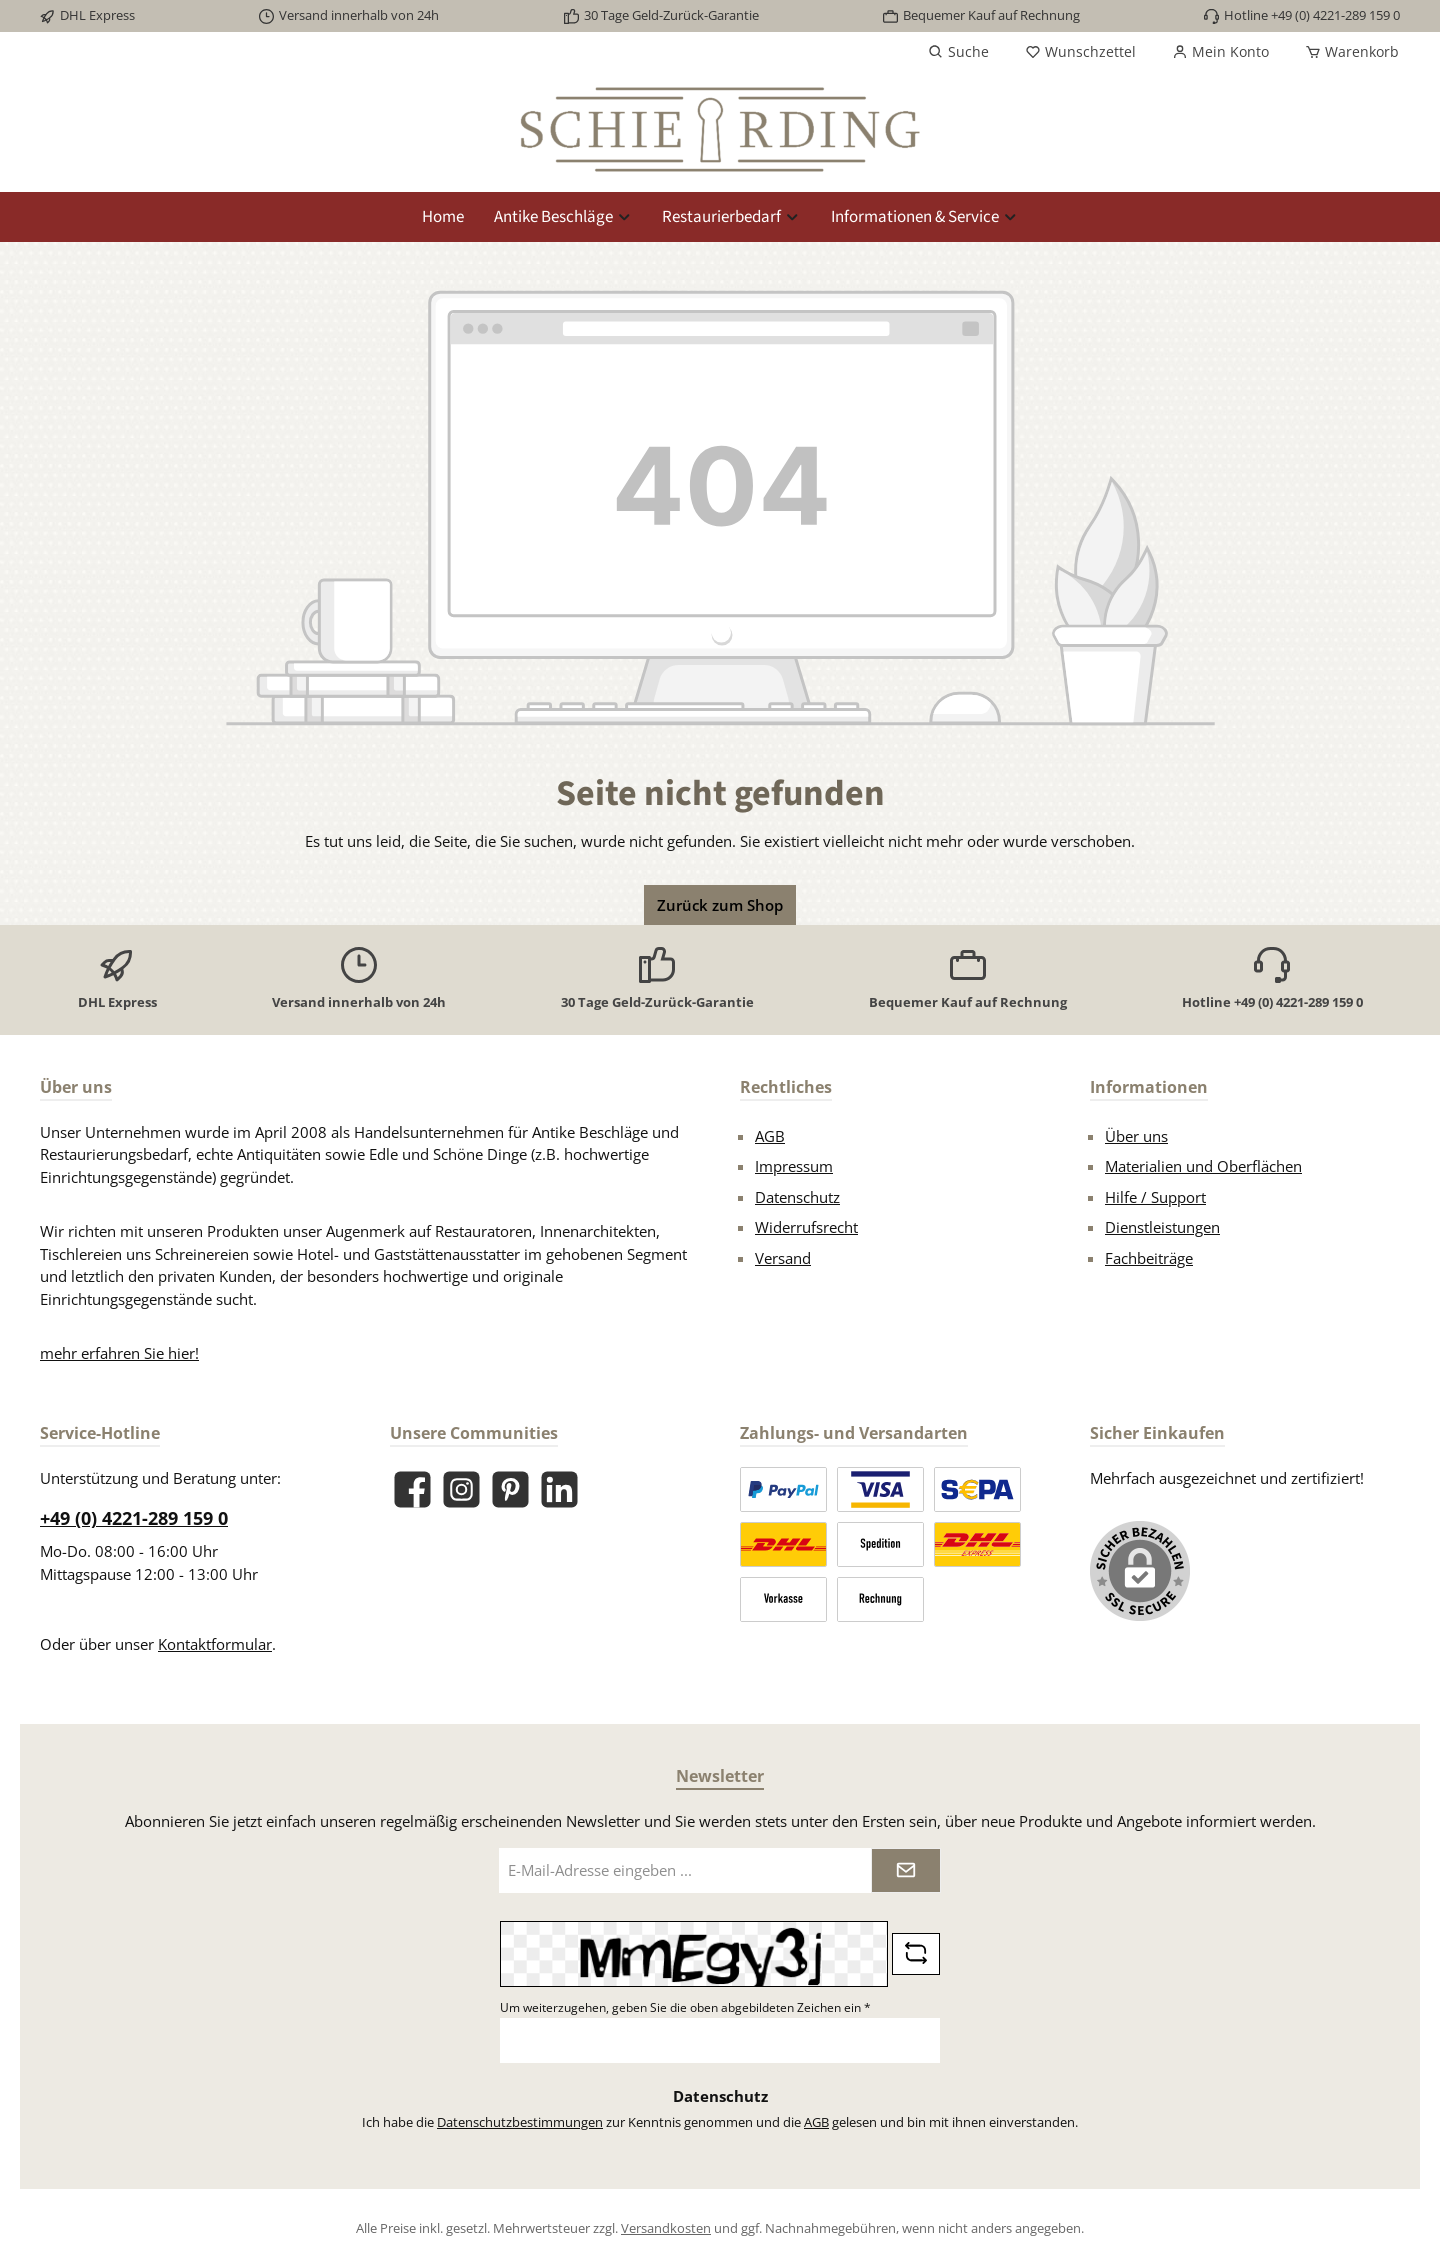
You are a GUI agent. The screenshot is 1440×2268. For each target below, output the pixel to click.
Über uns (1136, 1136)
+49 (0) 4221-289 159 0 (134, 1518)
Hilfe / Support (1155, 1197)
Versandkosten (666, 2228)
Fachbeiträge (1149, 1258)
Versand (783, 1258)
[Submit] (906, 1870)
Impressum (794, 1166)
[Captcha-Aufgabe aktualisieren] (916, 1954)
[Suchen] (958, 52)
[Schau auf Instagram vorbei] (461, 1489)
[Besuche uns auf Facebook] (412, 1489)
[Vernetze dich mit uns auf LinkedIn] (559, 1489)
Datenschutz (797, 1197)
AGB (770, 1136)
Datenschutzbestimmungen (520, 2122)
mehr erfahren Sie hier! (119, 1353)
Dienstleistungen (1162, 1227)
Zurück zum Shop (720, 905)
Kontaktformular (215, 1644)
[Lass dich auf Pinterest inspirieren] (510, 1489)
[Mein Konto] (1220, 52)
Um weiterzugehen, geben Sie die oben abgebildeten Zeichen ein (685, 2007)
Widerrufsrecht (806, 1227)
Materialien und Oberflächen (1203, 1166)
